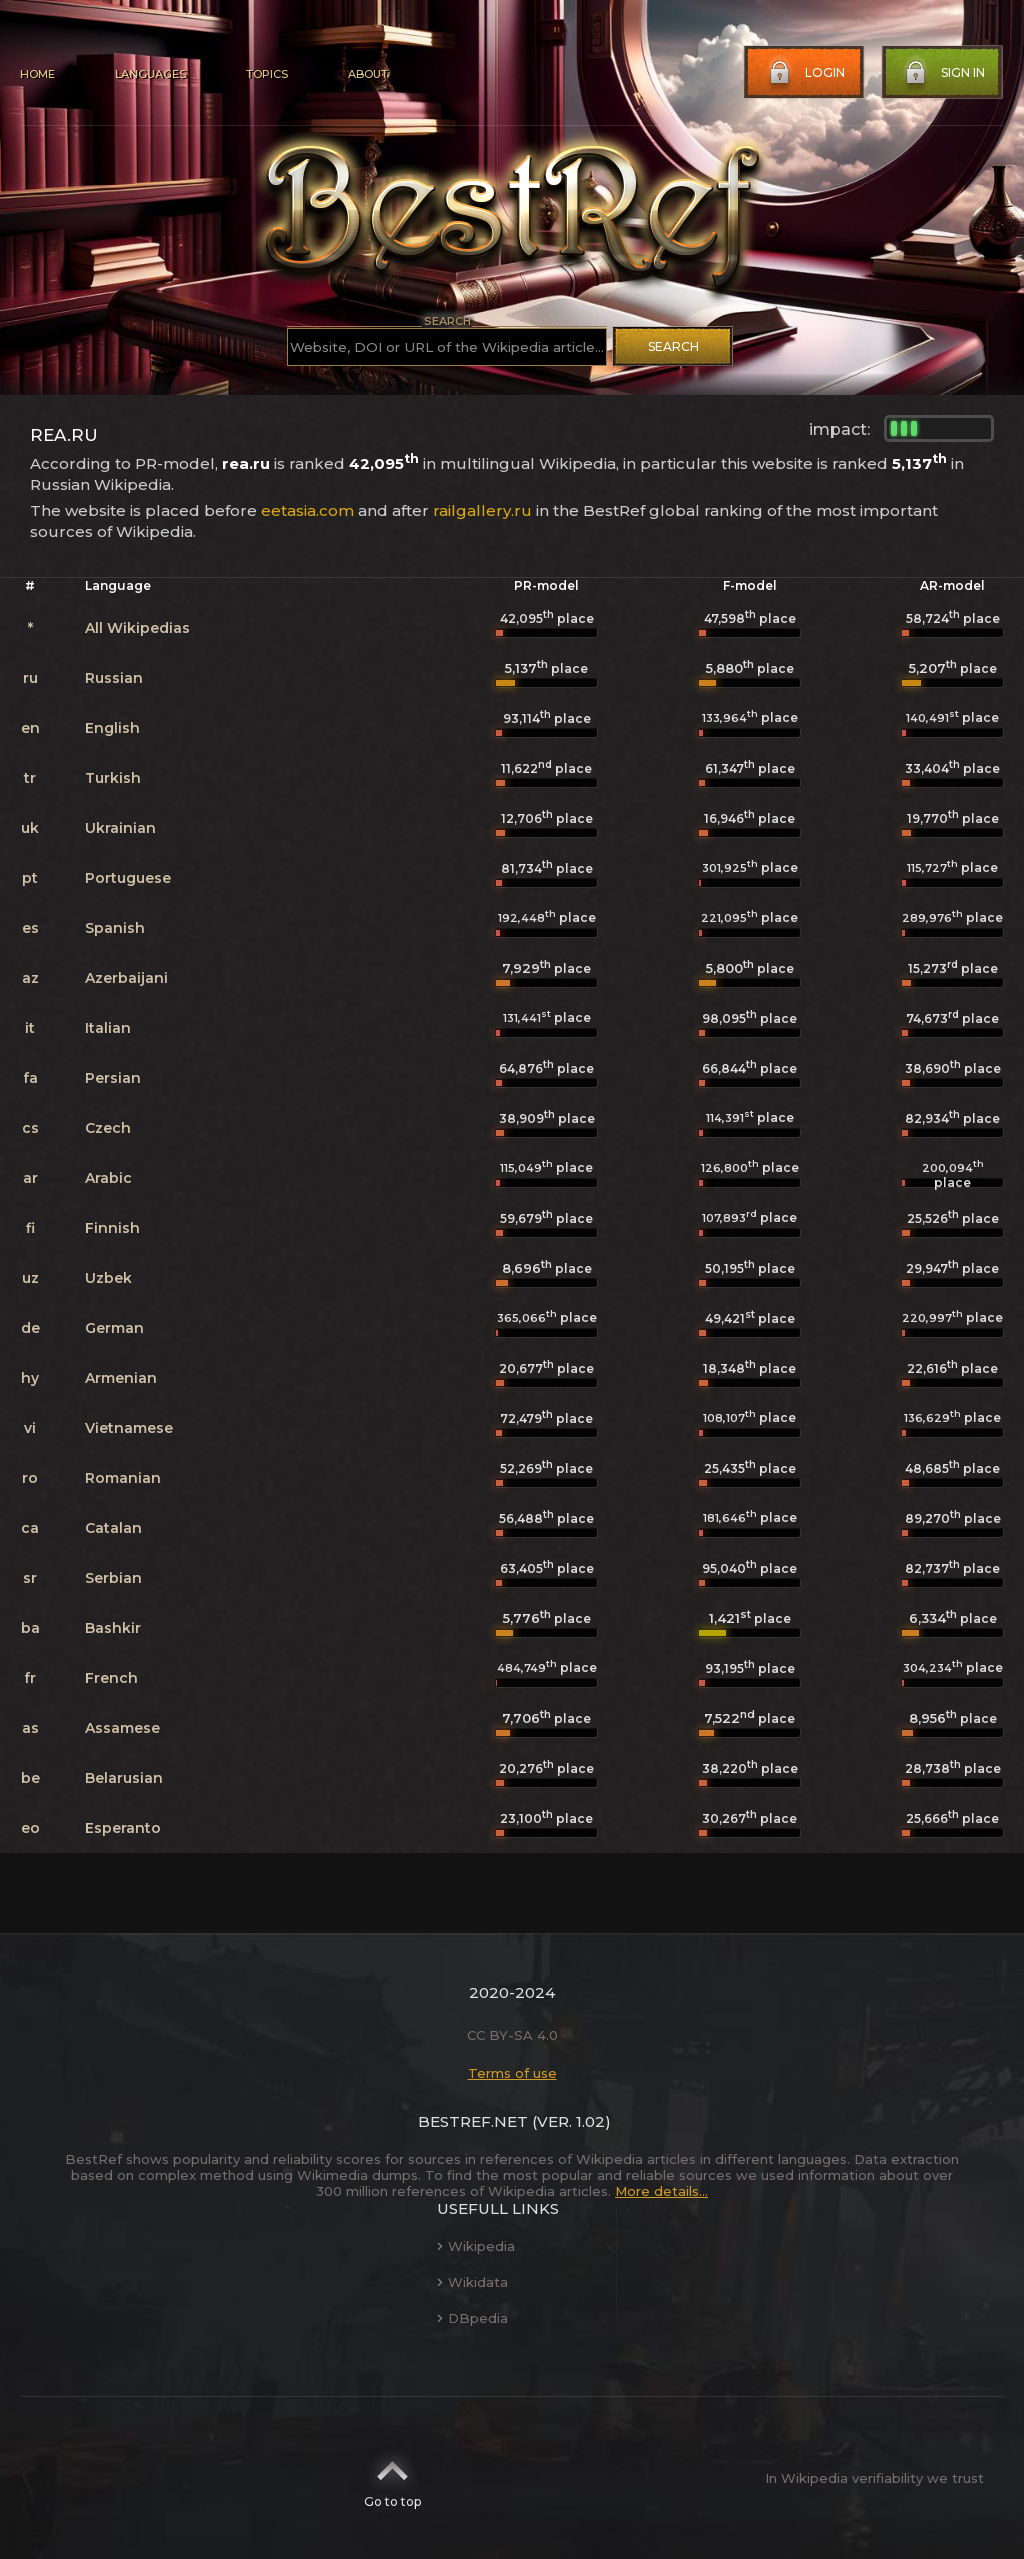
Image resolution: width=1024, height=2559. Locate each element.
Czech (108, 1128)
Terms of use (512, 2073)
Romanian (123, 1478)
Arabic (108, 1178)
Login (805, 73)
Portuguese (128, 878)
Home (37, 74)
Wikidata (472, 2282)
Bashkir (113, 1628)
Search (673, 346)
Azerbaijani (126, 978)
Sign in (943, 73)
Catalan (113, 1528)
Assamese (122, 1728)
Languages (150, 74)
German (114, 1328)
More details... (661, 2191)
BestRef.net (473, 2121)
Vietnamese (129, 1428)
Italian (108, 1028)
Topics (267, 74)
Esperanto (123, 1828)
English (112, 728)
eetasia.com (307, 510)
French (111, 1678)
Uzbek (108, 1278)
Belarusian (124, 1778)
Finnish (112, 1228)
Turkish (113, 778)
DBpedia (472, 2318)
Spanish (115, 928)
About (368, 74)
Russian (114, 678)
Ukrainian (120, 828)
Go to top (392, 2478)
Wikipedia (476, 2246)
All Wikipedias (137, 628)
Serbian (113, 1578)
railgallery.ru (482, 510)
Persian (113, 1078)
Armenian (121, 1378)
